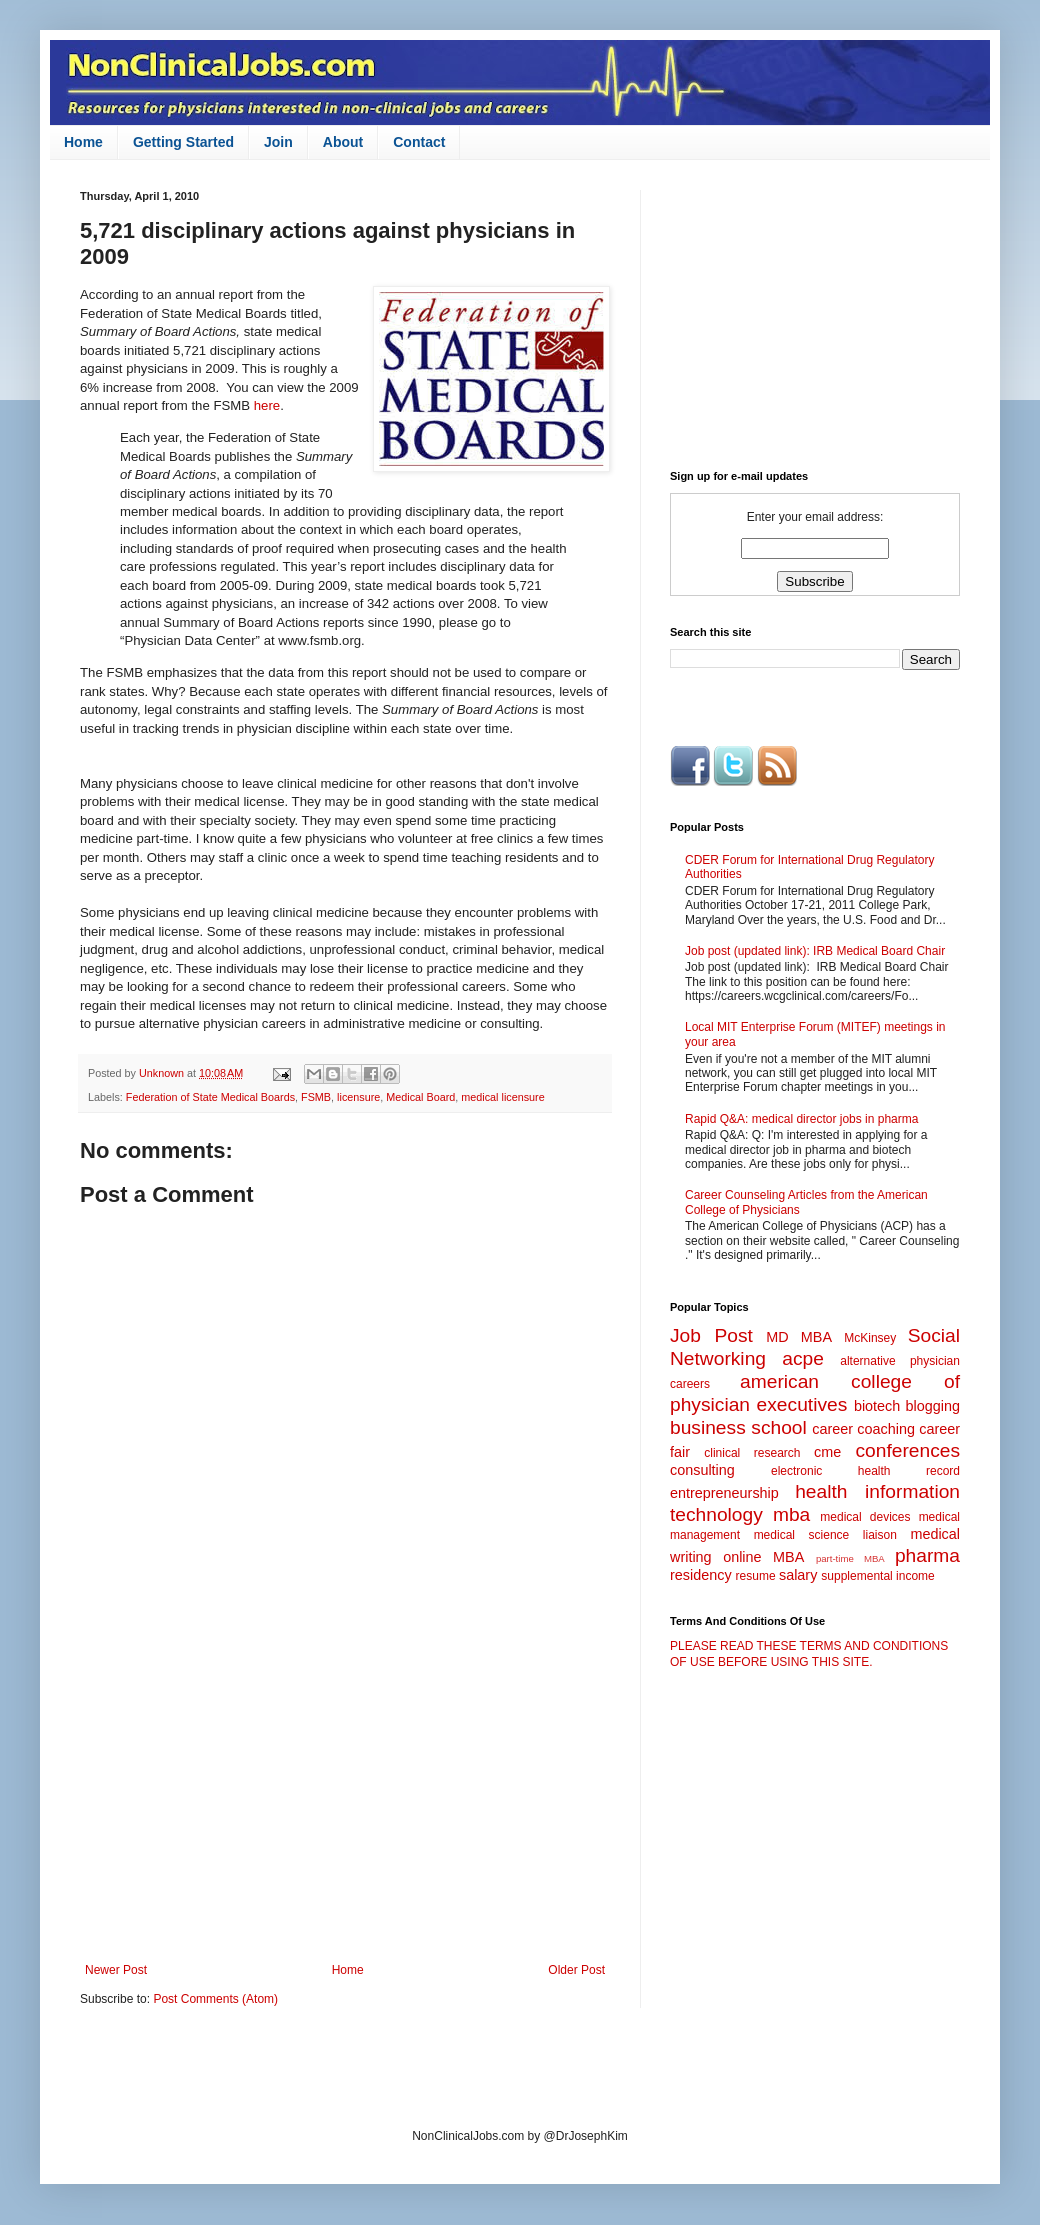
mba (791, 1514)
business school (738, 1427)
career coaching (863, 1429)
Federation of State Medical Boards (210, 1097)
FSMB (316, 1097)
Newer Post (116, 1970)
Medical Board (420, 1097)
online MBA (763, 1557)
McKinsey (870, 1338)
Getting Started (183, 142)
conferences (907, 1450)
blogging (933, 1406)
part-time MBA (850, 1558)
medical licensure (502, 1097)
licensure (358, 1097)
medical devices (865, 1517)
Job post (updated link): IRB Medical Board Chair (815, 951)
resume (756, 1576)
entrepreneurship (724, 1493)
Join (278, 142)
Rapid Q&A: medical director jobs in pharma (801, 1119)
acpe (803, 1358)
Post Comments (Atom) (215, 1999)
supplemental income (877, 1576)
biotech (877, 1406)
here (267, 405)
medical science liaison (825, 1535)
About (343, 142)
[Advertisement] (345, 1798)
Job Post (711, 1335)
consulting (702, 1470)
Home (83, 142)
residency (701, 1575)
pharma (927, 1555)
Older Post (576, 1970)
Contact (419, 142)
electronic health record (865, 1471)
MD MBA (799, 1337)
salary (798, 1575)
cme (827, 1452)
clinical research (752, 1453)
